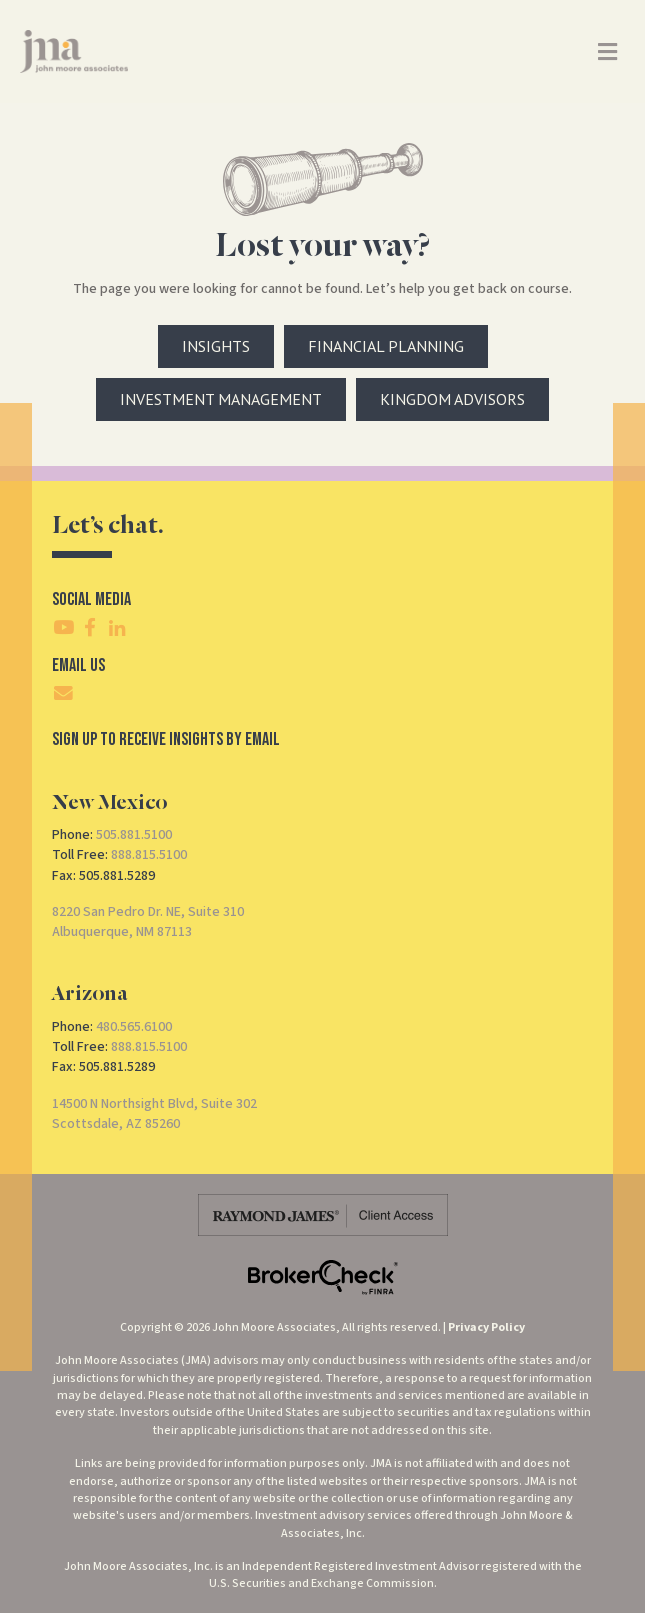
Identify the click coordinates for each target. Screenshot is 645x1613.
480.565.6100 (134, 1027)
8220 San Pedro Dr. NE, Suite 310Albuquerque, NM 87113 (148, 922)
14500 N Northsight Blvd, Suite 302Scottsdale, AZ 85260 (154, 1114)
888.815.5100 (149, 855)
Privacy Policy (486, 1327)
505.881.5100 (134, 835)
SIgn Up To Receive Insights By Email (166, 739)
